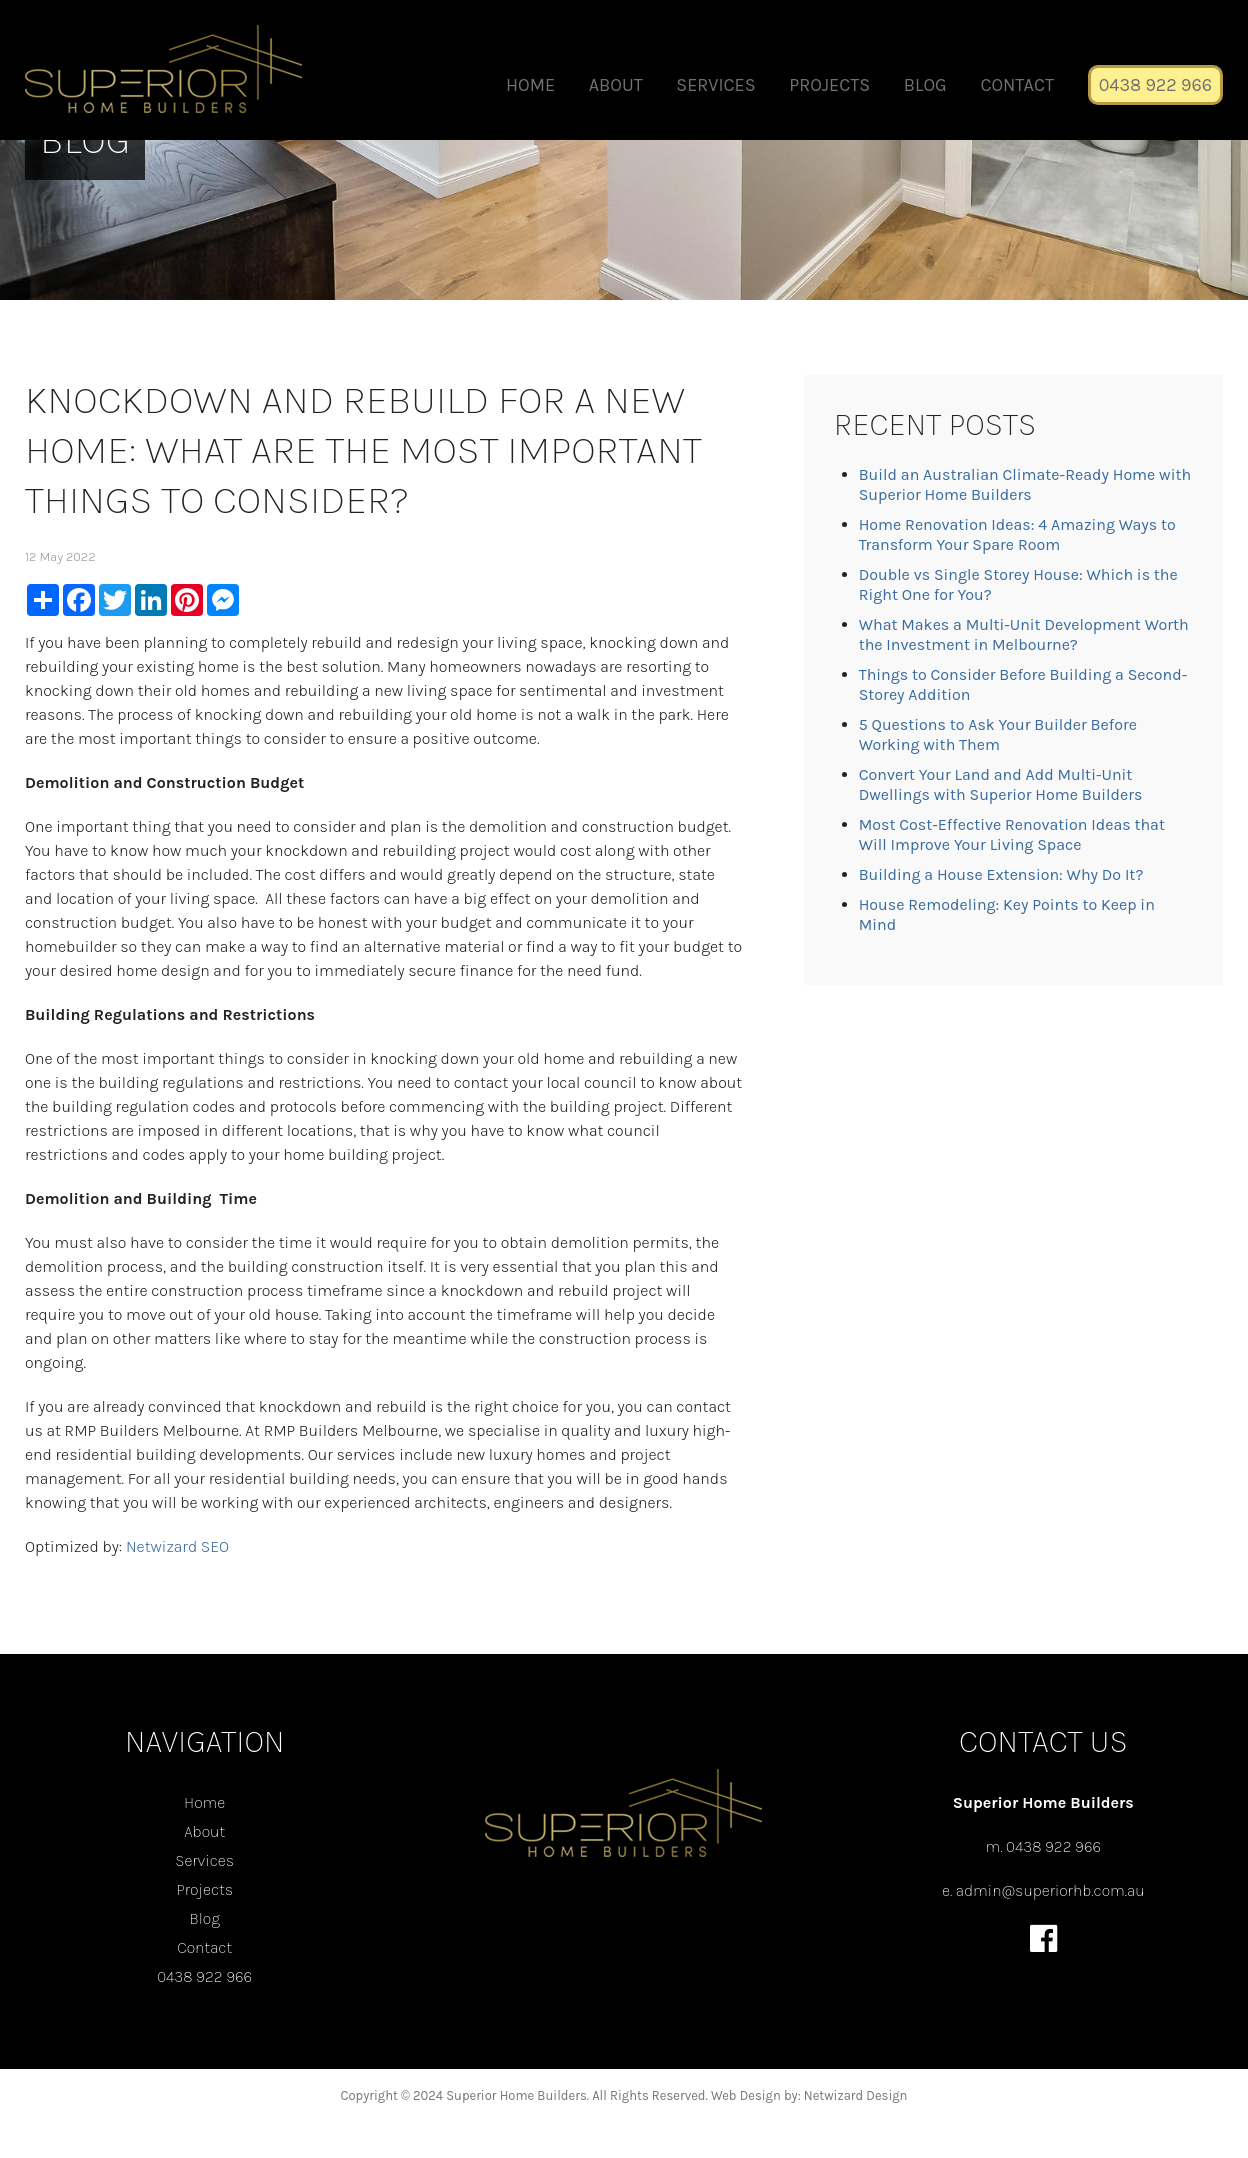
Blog (925, 85)
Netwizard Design (856, 2095)
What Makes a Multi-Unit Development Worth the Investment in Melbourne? (1024, 634)
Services (715, 85)
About (616, 85)
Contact (1017, 85)
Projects (829, 85)
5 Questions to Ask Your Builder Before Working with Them (998, 734)
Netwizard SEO (177, 1546)
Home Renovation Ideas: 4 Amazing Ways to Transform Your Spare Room (1017, 534)
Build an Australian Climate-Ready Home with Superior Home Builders (1025, 484)
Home (530, 85)
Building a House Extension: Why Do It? (1001, 874)
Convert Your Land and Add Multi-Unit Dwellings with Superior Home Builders (1001, 784)
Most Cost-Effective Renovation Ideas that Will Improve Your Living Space (1012, 834)
